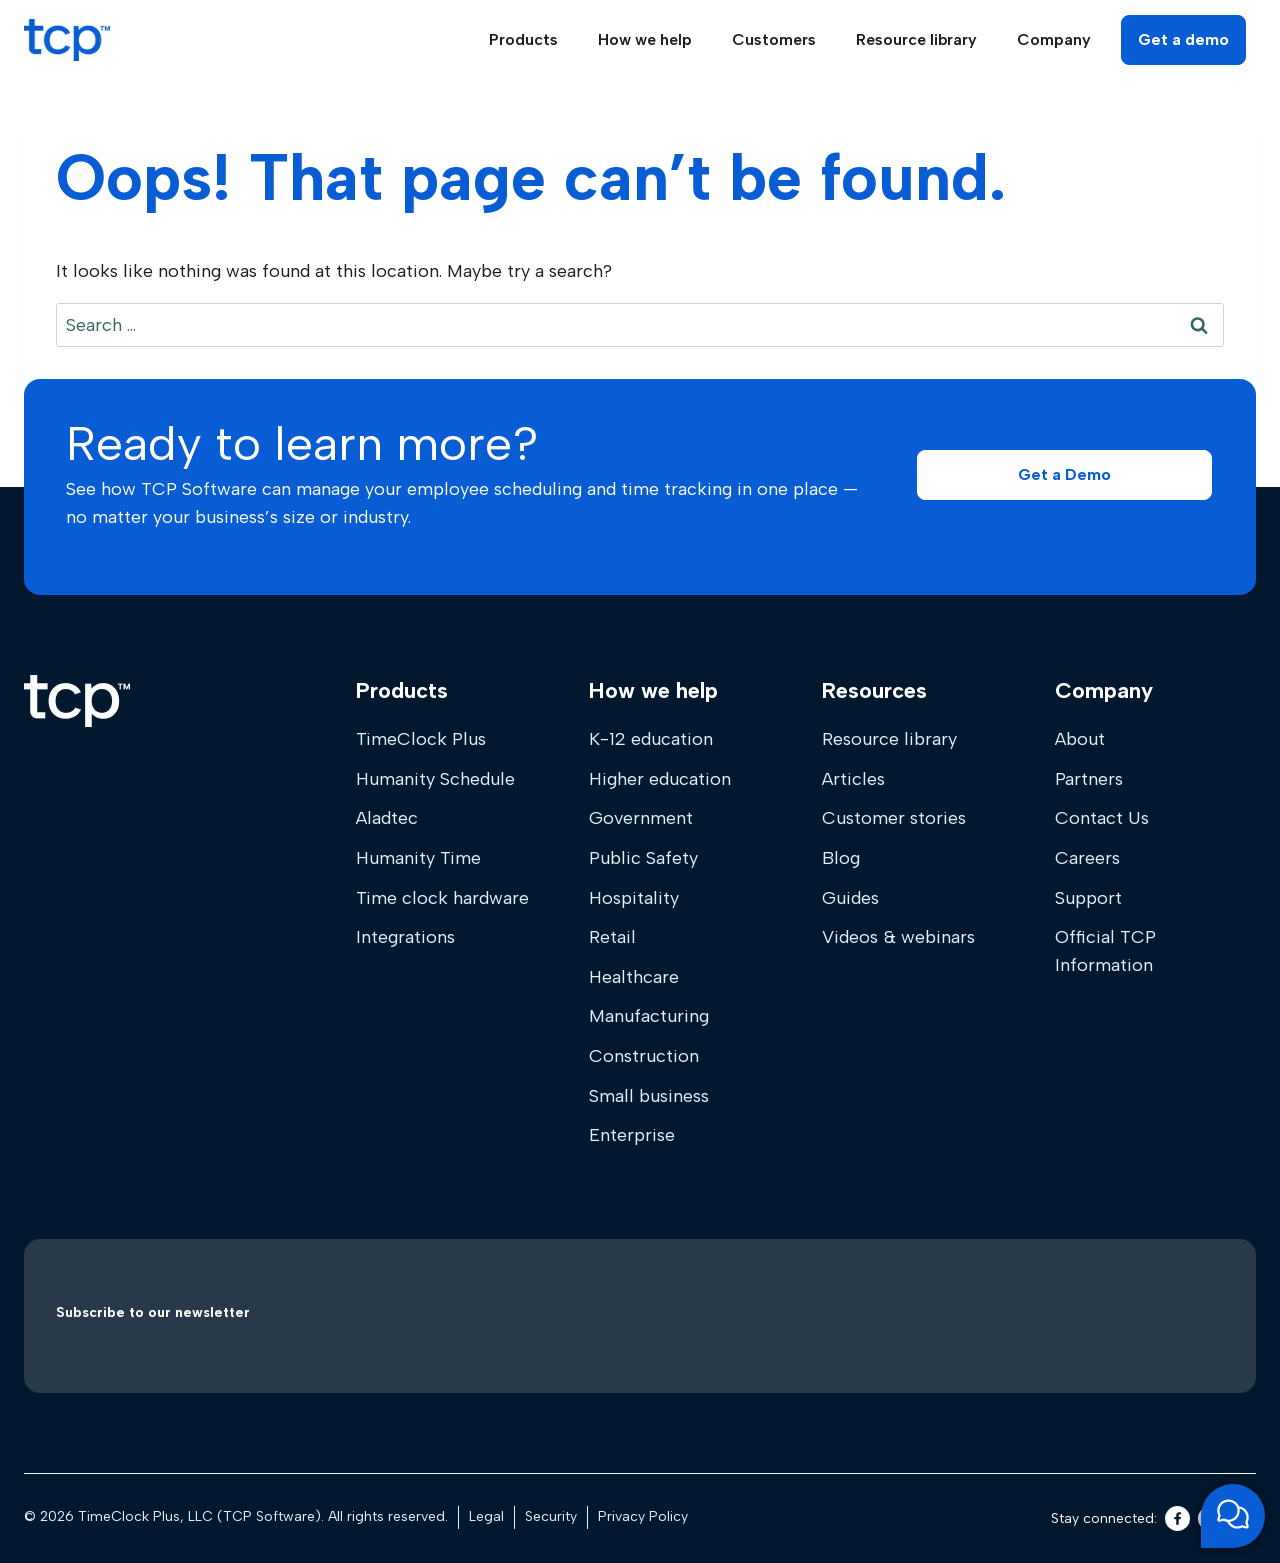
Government (641, 818)
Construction (644, 1056)
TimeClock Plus (421, 739)
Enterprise (632, 1135)
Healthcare (634, 977)
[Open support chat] (1233, 1516)
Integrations (405, 937)
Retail (612, 937)
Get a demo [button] (1183, 39)
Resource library (889, 739)
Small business (649, 1096)
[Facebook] (1177, 1518)
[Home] (77, 701)
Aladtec (387, 818)
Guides (850, 898)
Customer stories (894, 818)
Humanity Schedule (435, 779)
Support (1088, 898)
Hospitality (634, 898)
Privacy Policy (643, 1516)
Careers (1087, 858)
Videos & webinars (898, 937)
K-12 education (651, 739)
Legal (486, 1516)
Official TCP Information (1105, 951)
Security (551, 1516)
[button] (1064, 475)
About (1080, 739)
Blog (841, 858)
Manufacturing (649, 1016)
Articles (853, 779)
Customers (774, 39)
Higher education (660, 779)
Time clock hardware (442, 898)
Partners (1089, 779)
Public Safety (643, 858)
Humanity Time (418, 858)
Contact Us (1102, 818)
